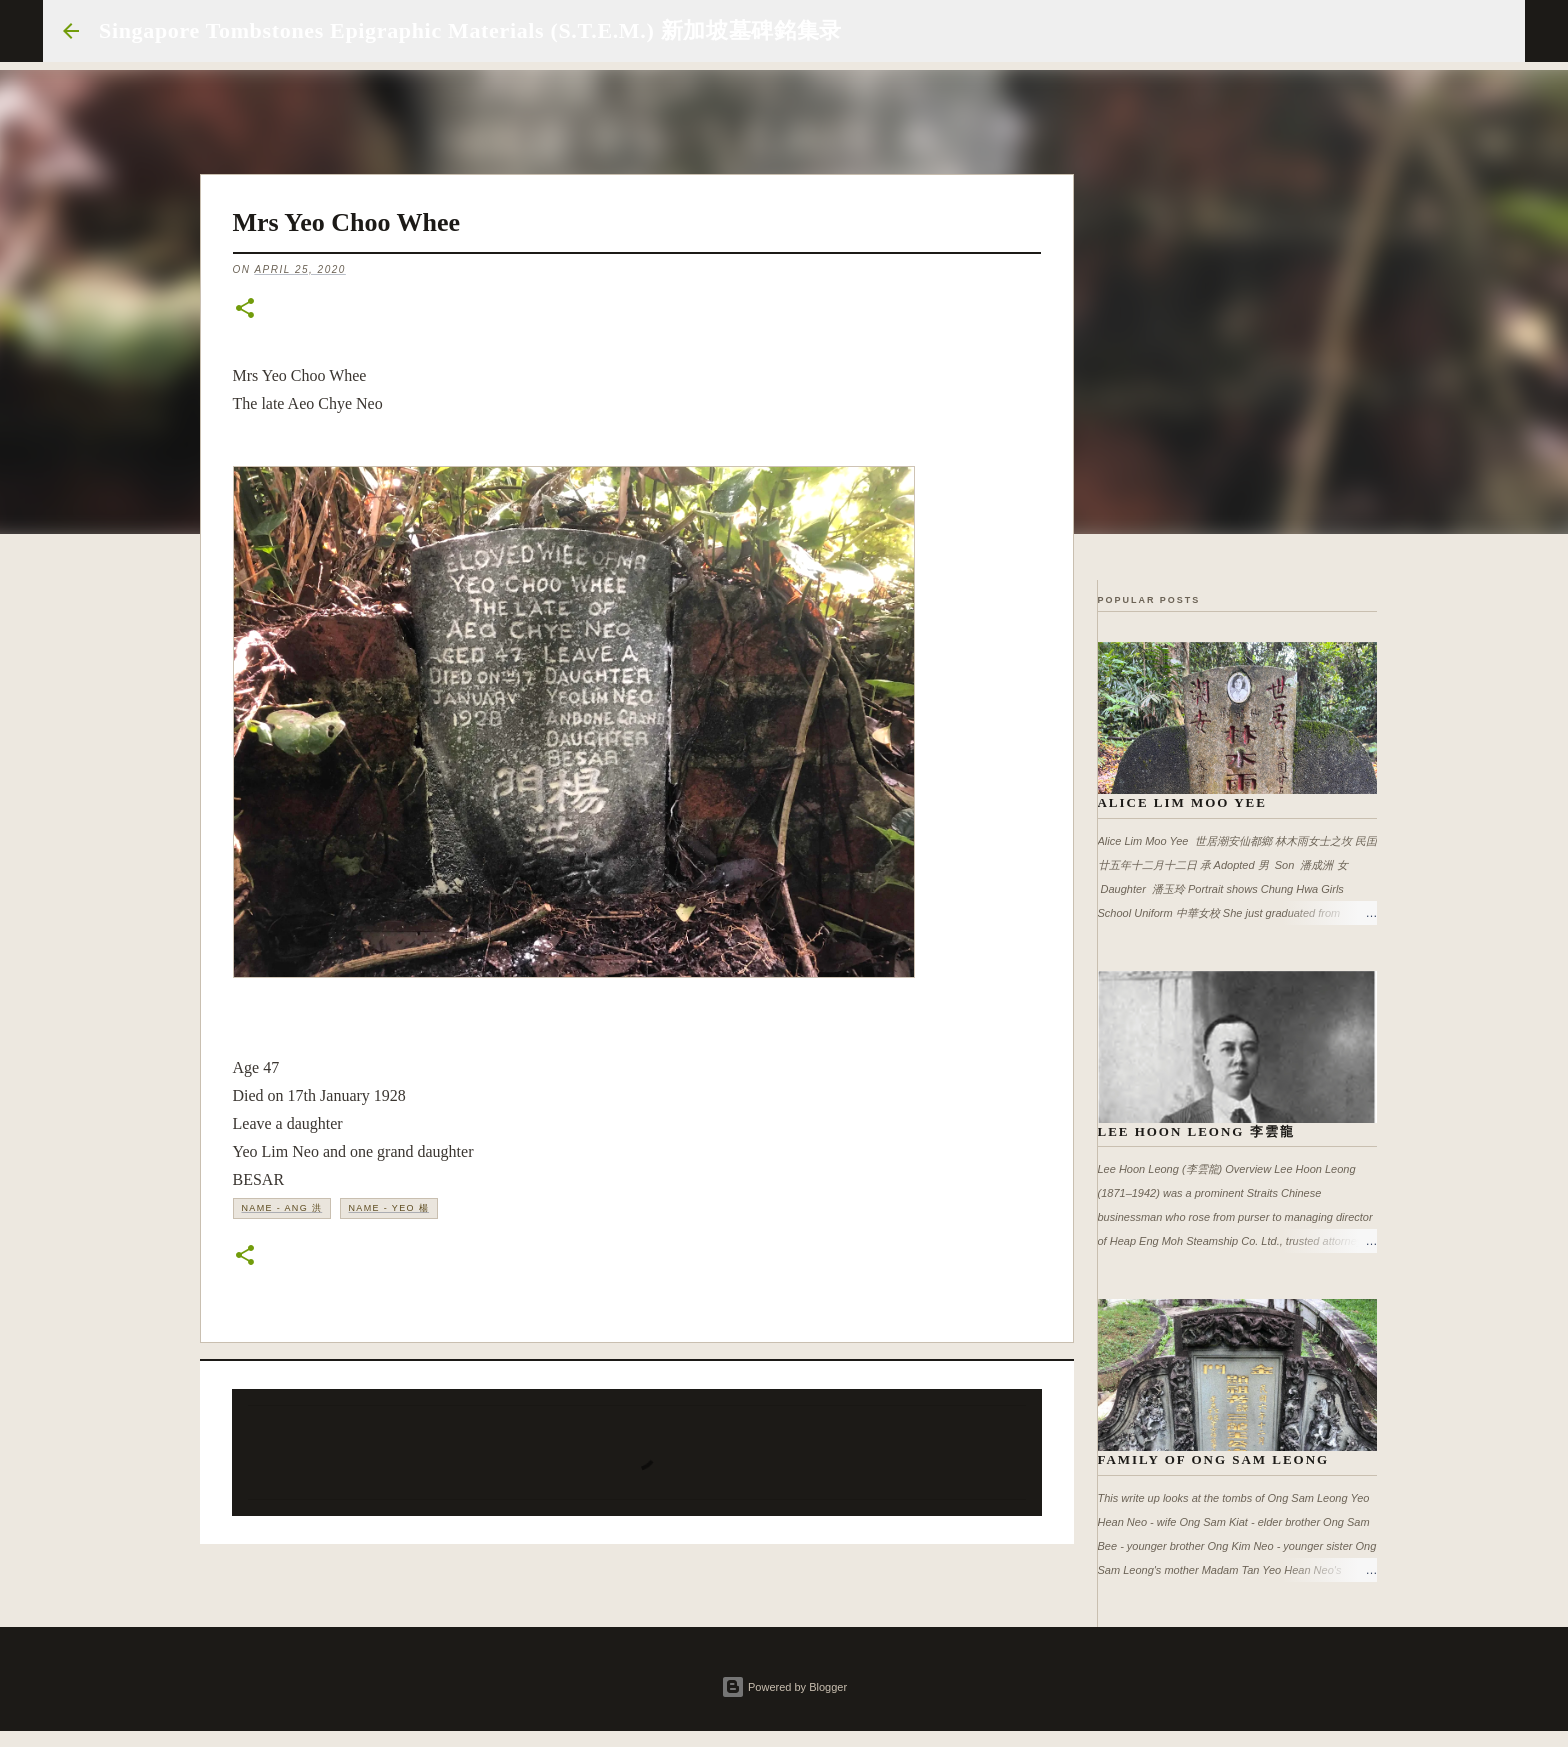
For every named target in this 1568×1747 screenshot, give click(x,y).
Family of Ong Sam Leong (1214, 1459)
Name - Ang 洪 (282, 1208)
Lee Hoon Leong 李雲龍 (1196, 1131)
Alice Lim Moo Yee (1182, 802)
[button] (245, 309)
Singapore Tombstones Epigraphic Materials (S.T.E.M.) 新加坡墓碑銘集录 (470, 30)
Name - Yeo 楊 (389, 1208)
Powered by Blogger (784, 1687)
